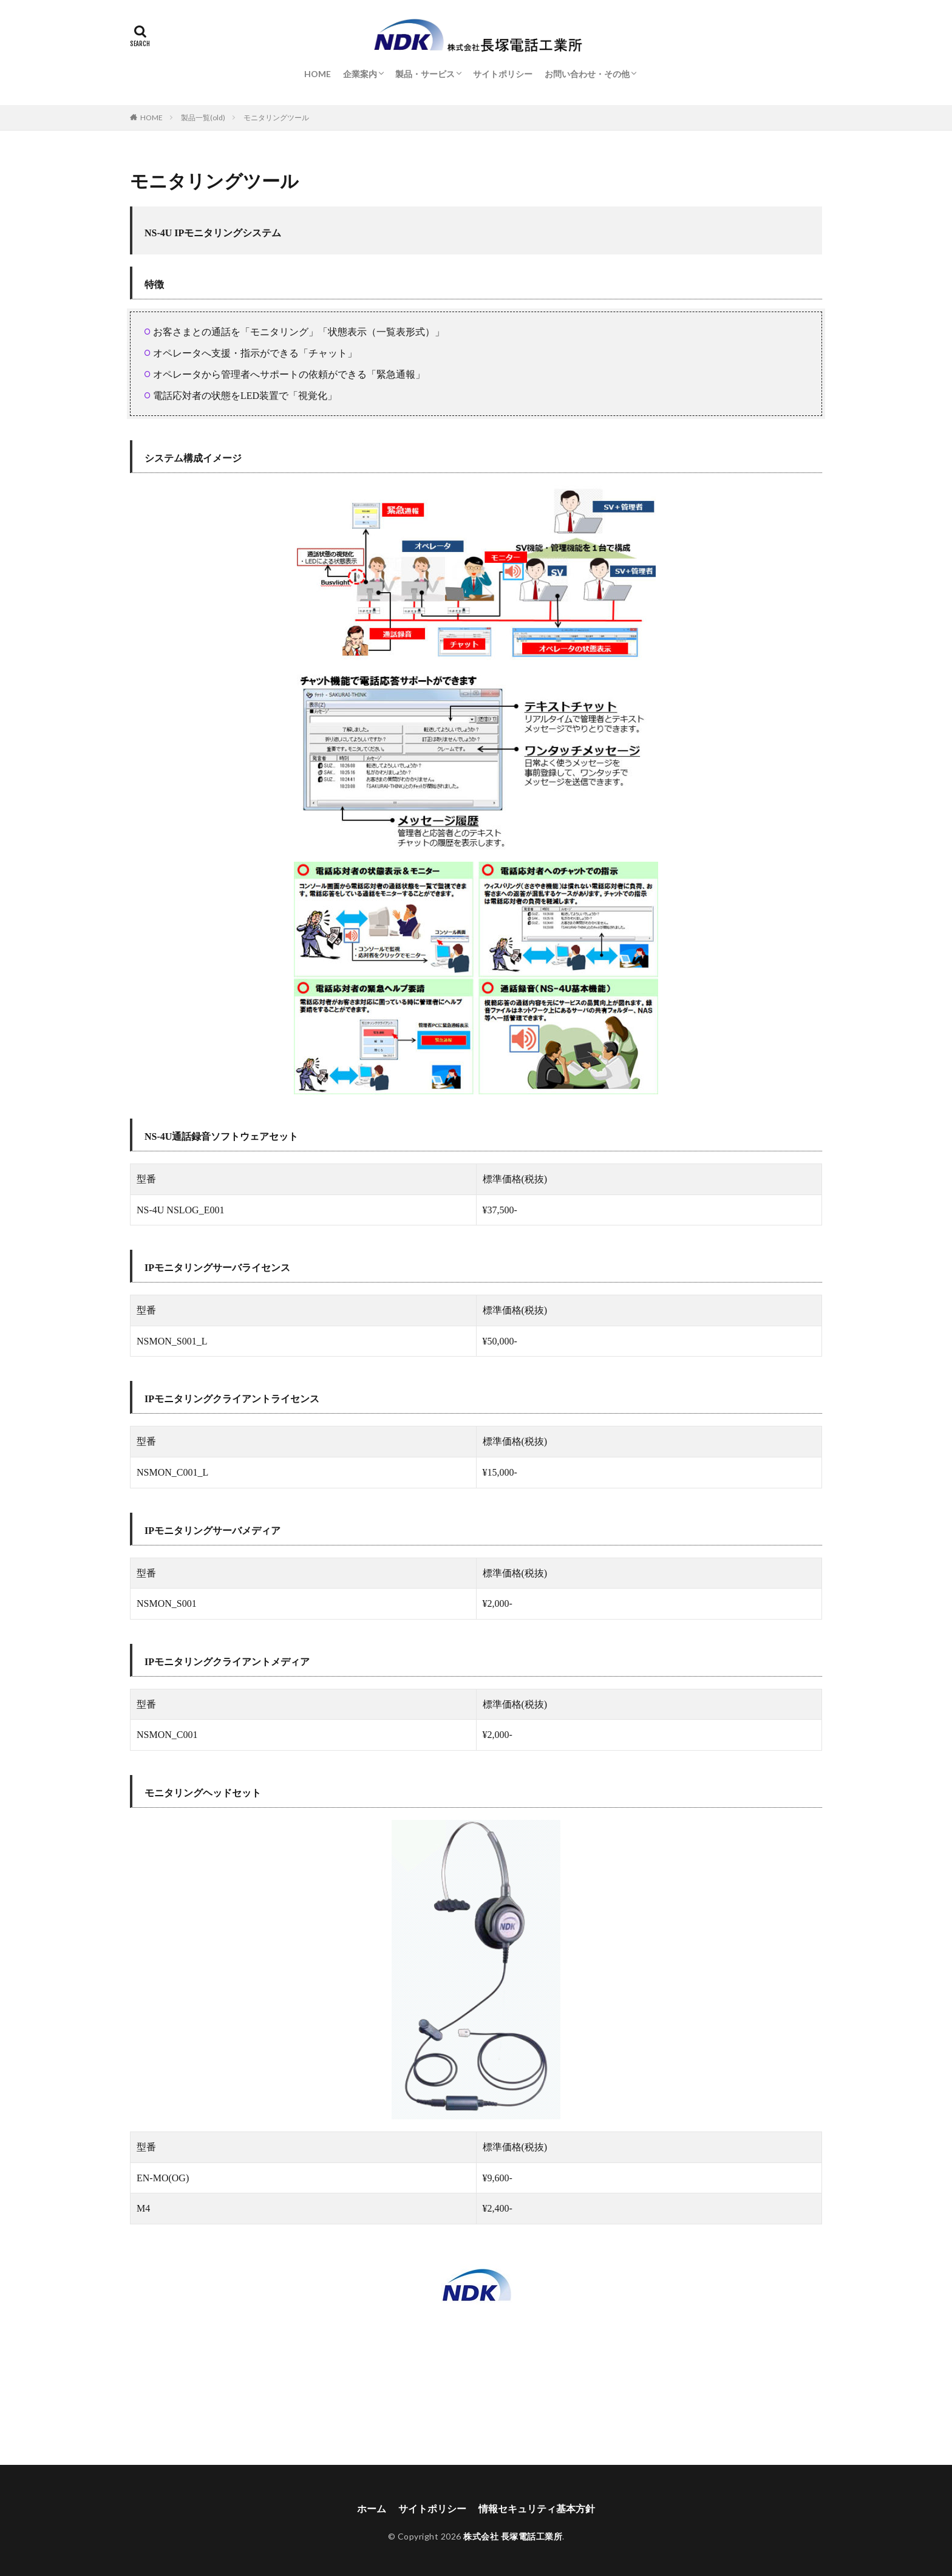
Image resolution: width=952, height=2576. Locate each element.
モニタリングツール (276, 117)
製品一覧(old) (203, 117)
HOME (317, 74)
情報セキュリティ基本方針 (536, 2508)
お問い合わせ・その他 (587, 74)
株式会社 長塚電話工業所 (512, 2536)
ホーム (371, 2508)
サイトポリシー (502, 74)
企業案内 (360, 74)
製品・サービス (425, 74)
